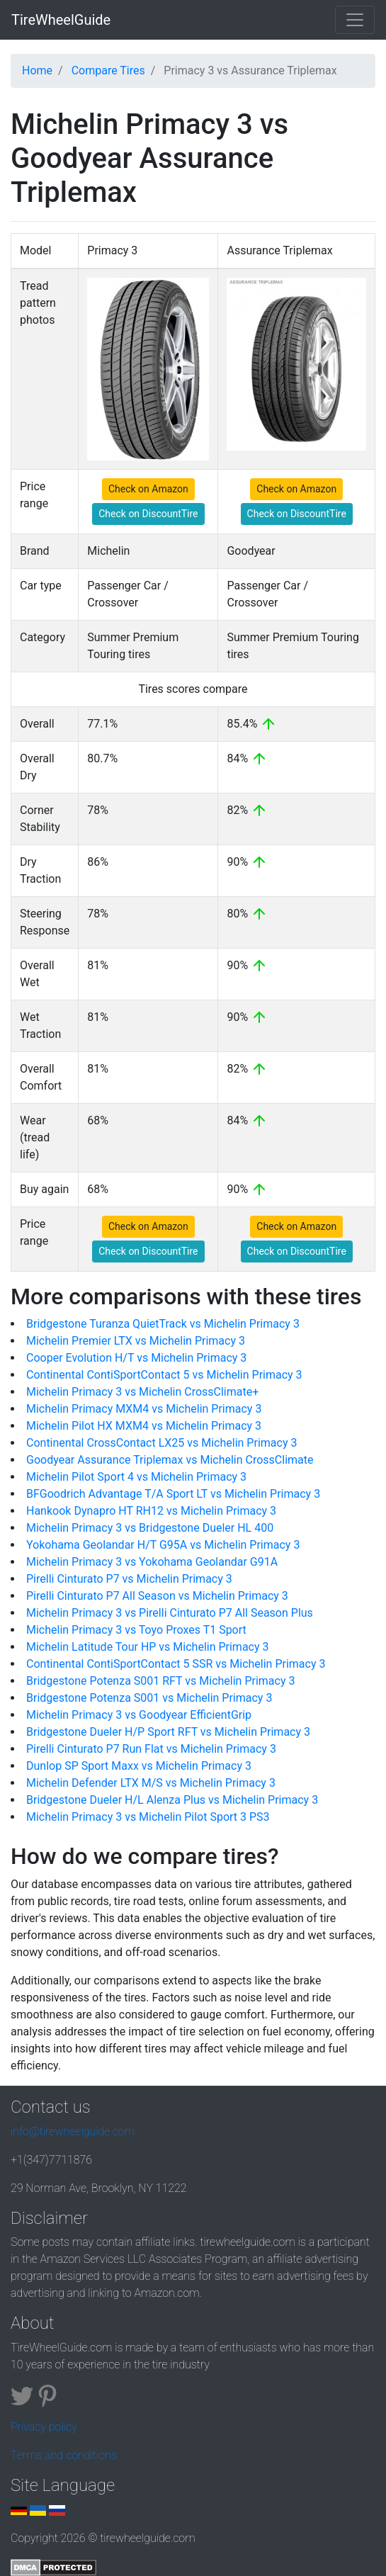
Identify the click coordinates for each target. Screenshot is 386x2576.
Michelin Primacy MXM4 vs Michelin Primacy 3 (143, 1409)
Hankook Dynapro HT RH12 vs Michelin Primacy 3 (151, 1511)
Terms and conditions (64, 2455)
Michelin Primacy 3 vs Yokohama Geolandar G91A (152, 1562)
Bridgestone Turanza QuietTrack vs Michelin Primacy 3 (163, 1324)
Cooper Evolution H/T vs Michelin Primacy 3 (136, 1358)
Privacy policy (44, 2427)
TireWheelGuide (60, 19)
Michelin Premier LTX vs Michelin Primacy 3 (135, 1341)
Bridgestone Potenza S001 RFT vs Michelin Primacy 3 (160, 1681)
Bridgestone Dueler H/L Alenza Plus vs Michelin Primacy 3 (172, 1800)
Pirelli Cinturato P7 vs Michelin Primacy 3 (129, 1579)
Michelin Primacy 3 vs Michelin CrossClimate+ (142, 1392)
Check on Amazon (148, 489)
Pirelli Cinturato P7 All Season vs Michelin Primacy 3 (157, 1596)
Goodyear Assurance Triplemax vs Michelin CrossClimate (170, 1460)
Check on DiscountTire (148, 513)
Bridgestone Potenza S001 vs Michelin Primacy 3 (149, 1698)
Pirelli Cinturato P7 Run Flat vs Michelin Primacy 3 (151, 1749)
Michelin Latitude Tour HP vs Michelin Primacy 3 (147, 1647)
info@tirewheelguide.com (73, 2131)
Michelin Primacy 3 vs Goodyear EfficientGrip (138, 1715)
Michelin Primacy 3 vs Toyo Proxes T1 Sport (136, 1630)
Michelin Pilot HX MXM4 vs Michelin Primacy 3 (143, 1426)
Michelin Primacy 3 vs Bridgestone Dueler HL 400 (149, 1528)
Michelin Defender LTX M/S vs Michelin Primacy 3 (151, 1783)
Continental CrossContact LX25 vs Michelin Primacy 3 (161, 1443)
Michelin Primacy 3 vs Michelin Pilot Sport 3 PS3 (148, 1817)
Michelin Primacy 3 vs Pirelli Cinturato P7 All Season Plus (169, 1613)
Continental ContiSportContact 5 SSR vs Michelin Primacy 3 (175, 1664)
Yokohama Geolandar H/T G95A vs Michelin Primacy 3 (163, 1545)
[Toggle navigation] (355, 20)
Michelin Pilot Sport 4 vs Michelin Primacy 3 (136, 1477)
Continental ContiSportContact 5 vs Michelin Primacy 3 (164, 1375)
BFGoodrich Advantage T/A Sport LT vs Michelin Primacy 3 (173, 1494)
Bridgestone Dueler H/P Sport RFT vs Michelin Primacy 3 (168, 1732)
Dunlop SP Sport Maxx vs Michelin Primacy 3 (138, 1766)
